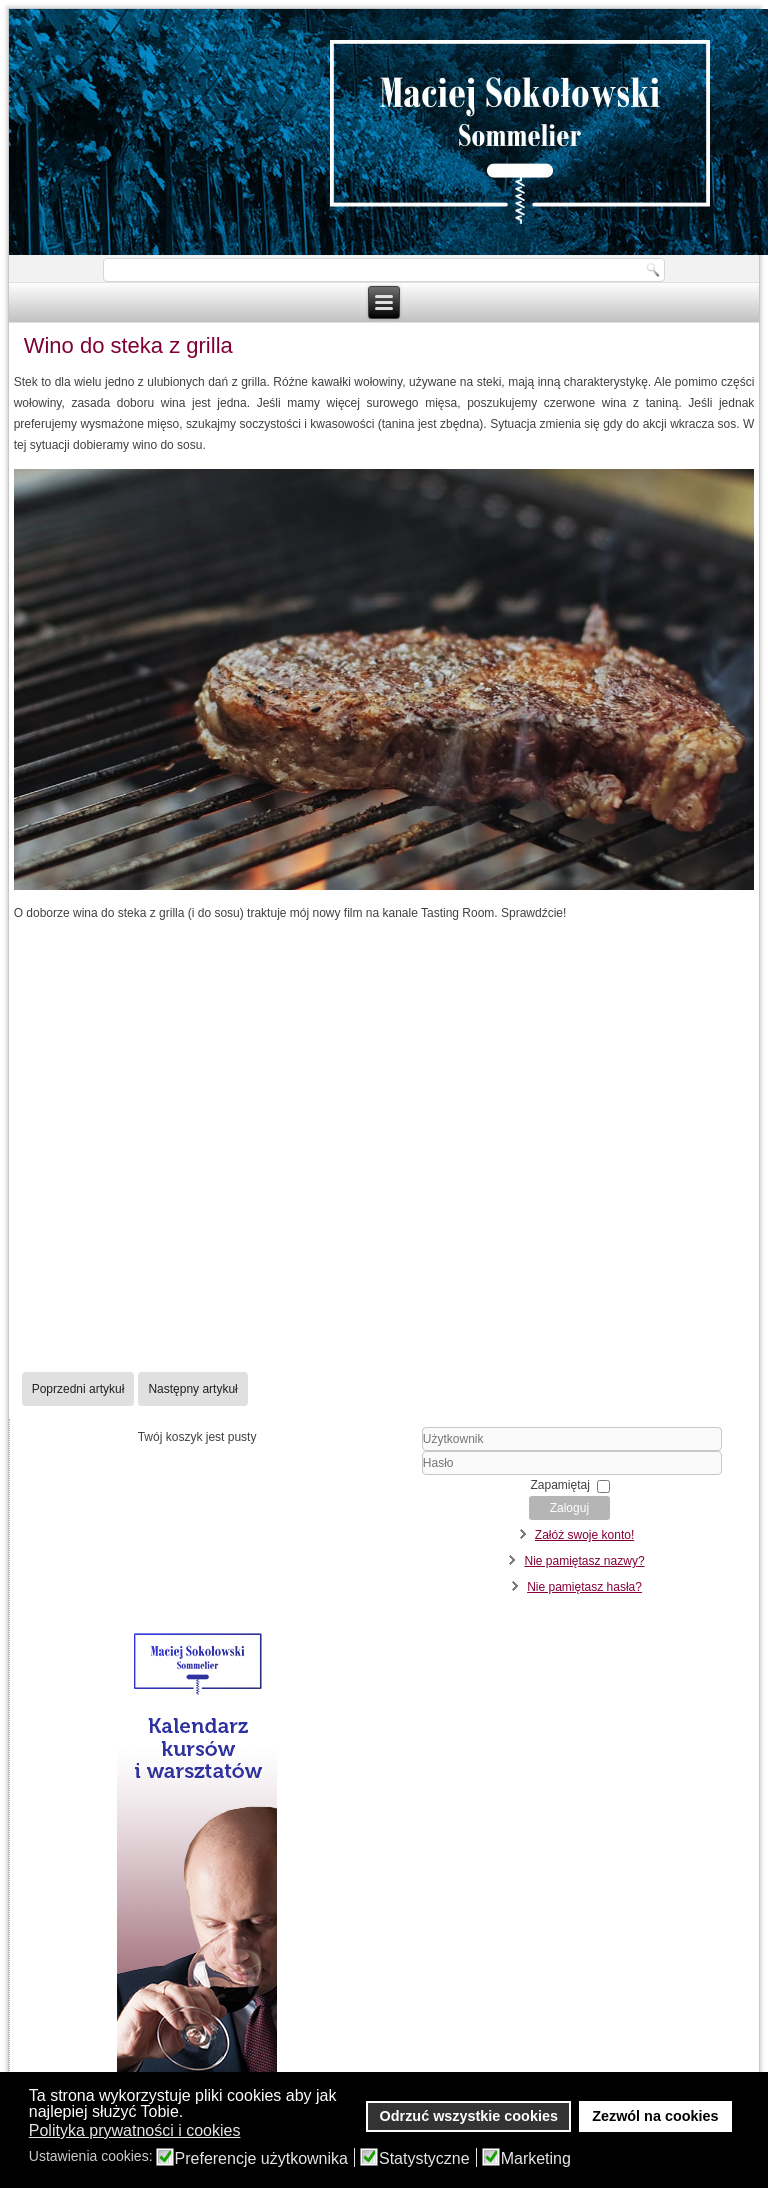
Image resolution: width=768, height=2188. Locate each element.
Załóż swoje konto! (584, 1535)
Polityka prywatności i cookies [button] (135, 2130)
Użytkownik (397, 1451)
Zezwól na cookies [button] (655, 2116)
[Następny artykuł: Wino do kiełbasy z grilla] (192, 1389)
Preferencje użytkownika (261, 2159)
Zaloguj (569, 1508)
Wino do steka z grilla (128, 345)
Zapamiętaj (560, 1485)
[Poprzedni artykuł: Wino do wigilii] (78, 1389)
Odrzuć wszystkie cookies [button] (469, 2116)
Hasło (397, 1475)
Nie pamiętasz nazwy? (585, 1561)
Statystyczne (424, 2159)
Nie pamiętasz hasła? (584, 1587)
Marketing (536, 2159)
